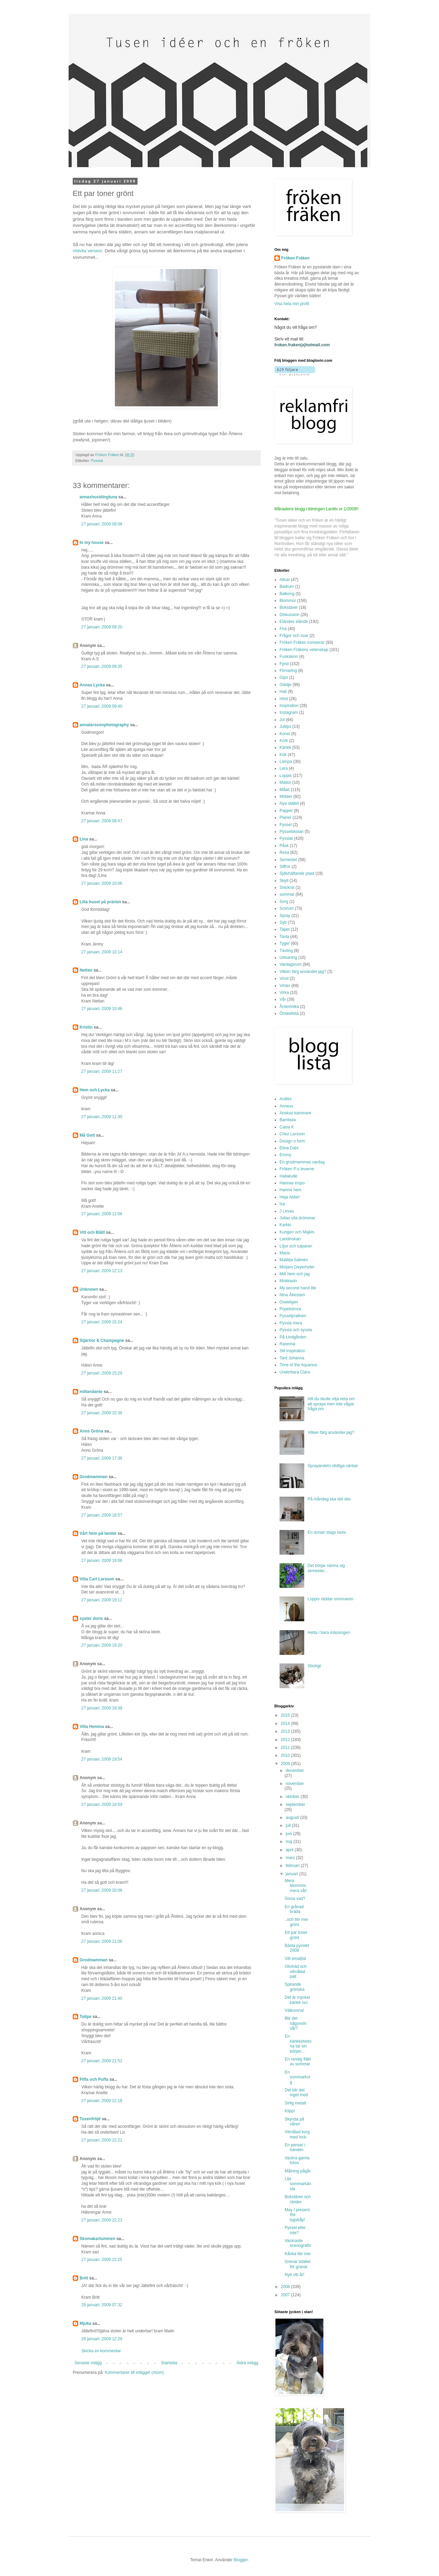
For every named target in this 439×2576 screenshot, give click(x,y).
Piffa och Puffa (94, 2079)
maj (290, 1841)
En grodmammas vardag (302, 1162)
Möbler (286, 796)
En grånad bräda (294, 1909)
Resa (284, 852)
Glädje (286, 684)
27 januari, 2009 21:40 (101, 1998)
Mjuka (85, 2323)
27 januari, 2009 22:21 (101, 2140)
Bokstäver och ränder (298, 2199)
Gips (284, 677)
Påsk (284, 845)
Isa (282, 1204)
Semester (288, 859)
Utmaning (288, 957)
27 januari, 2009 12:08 (101, 1213)
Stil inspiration (292, 1350)
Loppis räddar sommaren (330, 1599)
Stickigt (314, 1665)
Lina (84, 839)
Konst (285, 733)
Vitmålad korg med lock (297, 2134)
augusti (293, 1817)
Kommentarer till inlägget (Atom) (134, 2372)
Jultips (285, 726)
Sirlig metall (295, 2103)
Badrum (287, 586)
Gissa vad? (295, 1898)
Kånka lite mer (298, 2253)
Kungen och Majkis (297, 1232)
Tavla (284, 936)
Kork (284, 740)
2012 (286, 1739)
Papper (286, 810)
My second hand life (298, 1288)
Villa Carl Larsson (97, 1579)
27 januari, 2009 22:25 (101, 2259)
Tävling (286, 950)
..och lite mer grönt (296, 1922)
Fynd (284, 663)
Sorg (284, 901)
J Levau (287, 1211)
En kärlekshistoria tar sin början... (298, 2043)
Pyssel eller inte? (295, 2230)
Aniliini (286, 1098)
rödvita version (87, 250)
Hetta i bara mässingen (329, 1632)
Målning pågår (298, 2171)
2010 (286, 1755)
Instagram (289, 712)
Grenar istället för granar (297, 2264)
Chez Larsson (292, 1134)
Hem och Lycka (95, 1090)
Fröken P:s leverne (297, 1169)
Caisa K (287, 1127)
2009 (286, 1763)
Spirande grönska (295, 1987)
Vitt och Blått (92, 1232)
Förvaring (288, 670)
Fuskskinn (289, 656)
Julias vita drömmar (297, 1218)
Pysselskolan (292, 831)
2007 (286, 2295)
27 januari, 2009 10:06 (101, 883)
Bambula (288, 1119)
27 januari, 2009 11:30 (101, 1116)
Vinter (285, 985)
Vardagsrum (290, 964)
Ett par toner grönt (296, 1935)
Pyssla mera (291, 1323)
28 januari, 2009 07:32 (101, 2304)
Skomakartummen (97, 2238)
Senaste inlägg (88, 2362)
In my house (92, 542)
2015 (286, 1715)
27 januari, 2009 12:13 (101, 1270)
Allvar (285, 579)
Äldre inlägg (247, 2362)
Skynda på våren (294, 2121)
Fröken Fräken (295, 258)
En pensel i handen (295, 2147)
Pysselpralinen (293, 1315)
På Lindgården (293, 1337)
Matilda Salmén (294, 1259)
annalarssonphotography (104, 724)
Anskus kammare (295, 1113)
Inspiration (289, 705)
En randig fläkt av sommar (298, 2061)
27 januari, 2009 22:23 (101, 2220)
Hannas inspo (292, 1183)
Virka (284, 992)
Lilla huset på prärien (100, 902)
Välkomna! (294, 2010)
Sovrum (287, 908)
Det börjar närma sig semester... (326, 1568)
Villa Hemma (92, 1726)
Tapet (284, 929)
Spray (285, 915)
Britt (84, 2278)
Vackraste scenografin (298, 2243)
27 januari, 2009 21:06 (101, 1941)
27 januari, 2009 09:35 (101, 666)
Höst (284, 698)
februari (293, 1865)
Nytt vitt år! (294, 2274)
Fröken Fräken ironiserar (302, 642)
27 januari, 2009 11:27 (101, 1071)
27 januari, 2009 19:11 (101, 1600)
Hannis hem (290, 1189)
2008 (286, 2286)
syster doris (91, 1618)
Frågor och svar (294, 635)
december (295, 1770)
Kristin (86, 1027)
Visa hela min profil (291, 303)
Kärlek (285, 747)
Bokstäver (289, 607)
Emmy (285, 1154)
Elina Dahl (289, 1148)
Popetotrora (290, 1309)
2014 (286, 1723)
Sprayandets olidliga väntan (333, 1465)
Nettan (86, 970)
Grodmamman (93, 1476)
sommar (287, 894)
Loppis (286, 775)
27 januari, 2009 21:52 (101, 2060)
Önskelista (289, 1013)
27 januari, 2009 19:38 (101, 1708)
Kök (283, 754)
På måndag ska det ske (329, 1499)
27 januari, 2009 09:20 (101, 627)
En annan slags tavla (327, 1532)
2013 (286, 1731)
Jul (282, 719)
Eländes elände (294, 621)
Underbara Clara (295, 1372)
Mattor (285, 782)
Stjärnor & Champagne (102, 1340)
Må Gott (87, 1135)
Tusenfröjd (90, 2118)
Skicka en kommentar (101, 2350)
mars (291, 1857)
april (290, 1849)
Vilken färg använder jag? (303, 971)
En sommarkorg (297, 2077)
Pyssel (286, 824)
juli (289, 1825)
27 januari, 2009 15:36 (101, 1413)
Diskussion (289, 614)
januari (292, 1873)
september (295, 1804)
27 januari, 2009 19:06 (101, 1560)
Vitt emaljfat (295, 1958)
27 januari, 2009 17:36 (101, 1458)
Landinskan (290, 1239)
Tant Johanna (292, 1358)
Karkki (285, 1224)
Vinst (284, 978)
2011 (286, 1747)
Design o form (292, 1141)
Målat (284, 789)
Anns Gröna (91, 1431)
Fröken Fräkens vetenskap (304, 649)
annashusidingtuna (98, 497)
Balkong (287, 593)
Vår (283, 999)
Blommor (288, 600)
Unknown (89, 1289)
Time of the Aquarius (298, 1364)
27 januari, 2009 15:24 (101, 1322)
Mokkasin (288, 1280)
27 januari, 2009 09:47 (101, 821)
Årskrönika (289, 1006)
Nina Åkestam (292, 1294)
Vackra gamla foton (297, 2160)
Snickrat (287, 887)
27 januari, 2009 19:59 (101, 1804)
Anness (286, 1106)
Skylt (284, 880)
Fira (283, 628)
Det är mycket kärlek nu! (297, 2000)
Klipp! (290, 2111)
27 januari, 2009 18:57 (101, 1515)
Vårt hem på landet (98, 1533)
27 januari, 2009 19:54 (101, 1759)
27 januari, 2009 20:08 (101, 1890)
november (295, 1783)
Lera (284, 768)
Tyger (285, 943)
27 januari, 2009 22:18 (101, 2100)
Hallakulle (288, 1176)
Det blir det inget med (296, 2092)
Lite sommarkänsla (298, 2184)
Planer (286, 817)
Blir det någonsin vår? (296, 2023)
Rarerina (287, 1344)
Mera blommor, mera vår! (296, 1885)
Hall (283, 691)
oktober (293, 1796)
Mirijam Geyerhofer (297, 1267)
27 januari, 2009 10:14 (101, 952)
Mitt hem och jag (295, 1274)
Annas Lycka (92, 685)
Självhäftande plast (297, 873)
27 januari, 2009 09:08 (101, 524)
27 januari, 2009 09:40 (101, 706)
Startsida (169, 2362)
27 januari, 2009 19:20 (101, 1645)
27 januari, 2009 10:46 (101, 1008)
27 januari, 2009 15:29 (101, 1373)
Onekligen (289, 1302)
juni (289, 1833)
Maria (285, 1253)
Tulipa (85, 2016)
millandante (91, 1391)
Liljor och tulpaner (296, 1246)
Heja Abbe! (290, 1197)
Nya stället (289, 803)
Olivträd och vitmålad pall (296, 1971)
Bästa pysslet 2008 (297, 1948)
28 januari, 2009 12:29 (101, 2338)
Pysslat (97, 461)
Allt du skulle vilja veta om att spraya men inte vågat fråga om (331, 1403)
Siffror (285, 866)
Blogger (241, 2559)
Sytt (283, 922)
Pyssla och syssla (296, 1329)
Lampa (286, 761)
